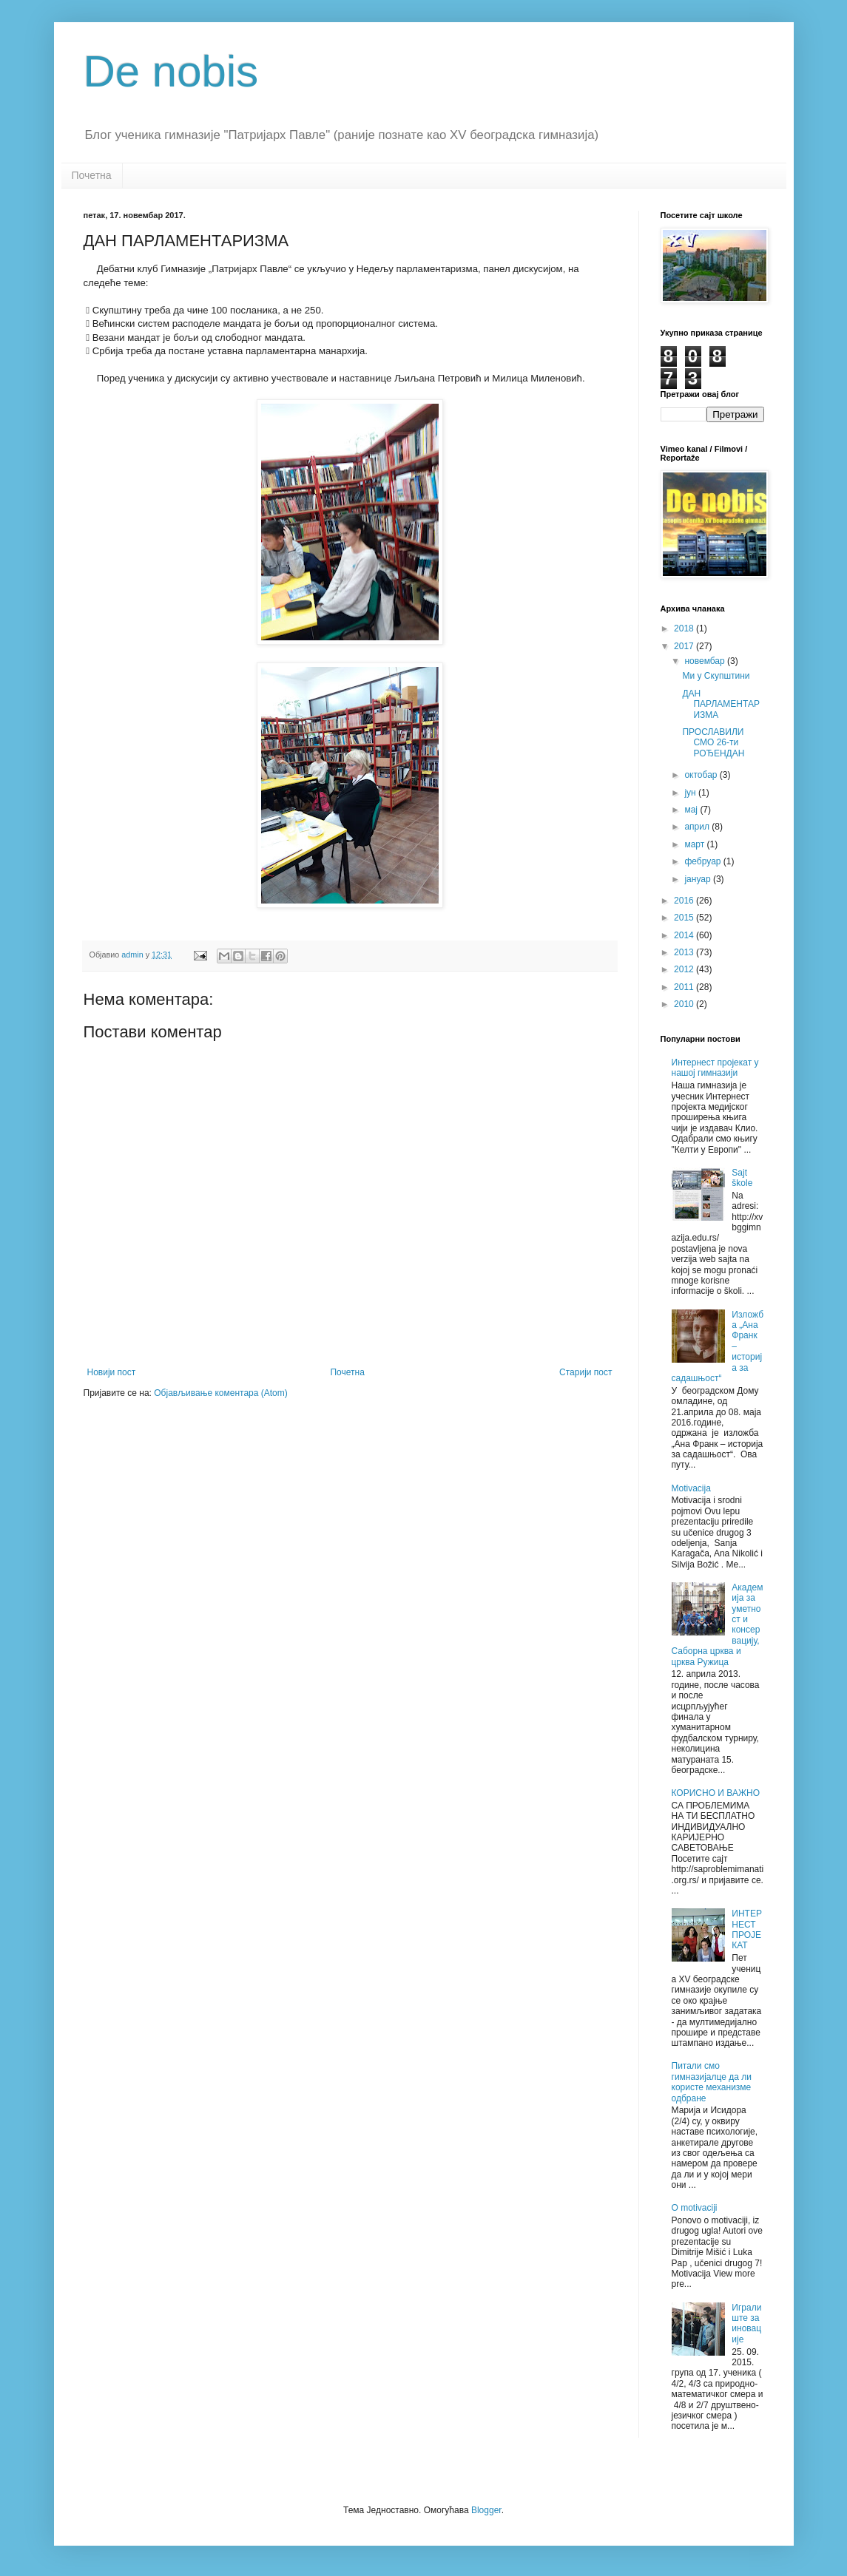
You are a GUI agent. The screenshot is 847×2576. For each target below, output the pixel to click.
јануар (698, 879)
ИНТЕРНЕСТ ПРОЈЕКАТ (747, 1929)
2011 (685, 987)
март (695, 844)
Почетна (92, 175)
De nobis (171, 71)
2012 (685, 969)
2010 (685, 1004)
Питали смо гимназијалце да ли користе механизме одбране (712, 2082)
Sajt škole (742, 1177)
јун (691, 792)
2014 (685, 935)
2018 (685, 628)
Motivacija (691, 1488)
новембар (705, 661)
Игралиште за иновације (746, 2323)
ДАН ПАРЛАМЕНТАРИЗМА (720, 704)
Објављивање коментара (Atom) (221, 1393)
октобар (701, 775)
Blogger (486, 2510)
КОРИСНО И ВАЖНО (716, 1793)
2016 (685, 900)
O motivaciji (695, 2208)
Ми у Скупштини (715, 676)
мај (692, 809)
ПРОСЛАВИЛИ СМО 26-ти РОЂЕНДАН (713, 743)
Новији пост (111, 1372)
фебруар (703, 861)
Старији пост (585, 1372)
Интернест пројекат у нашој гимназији (715, 1067)
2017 (685, 646)
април (698, 826)
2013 (685, 952)
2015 (685, 917)
